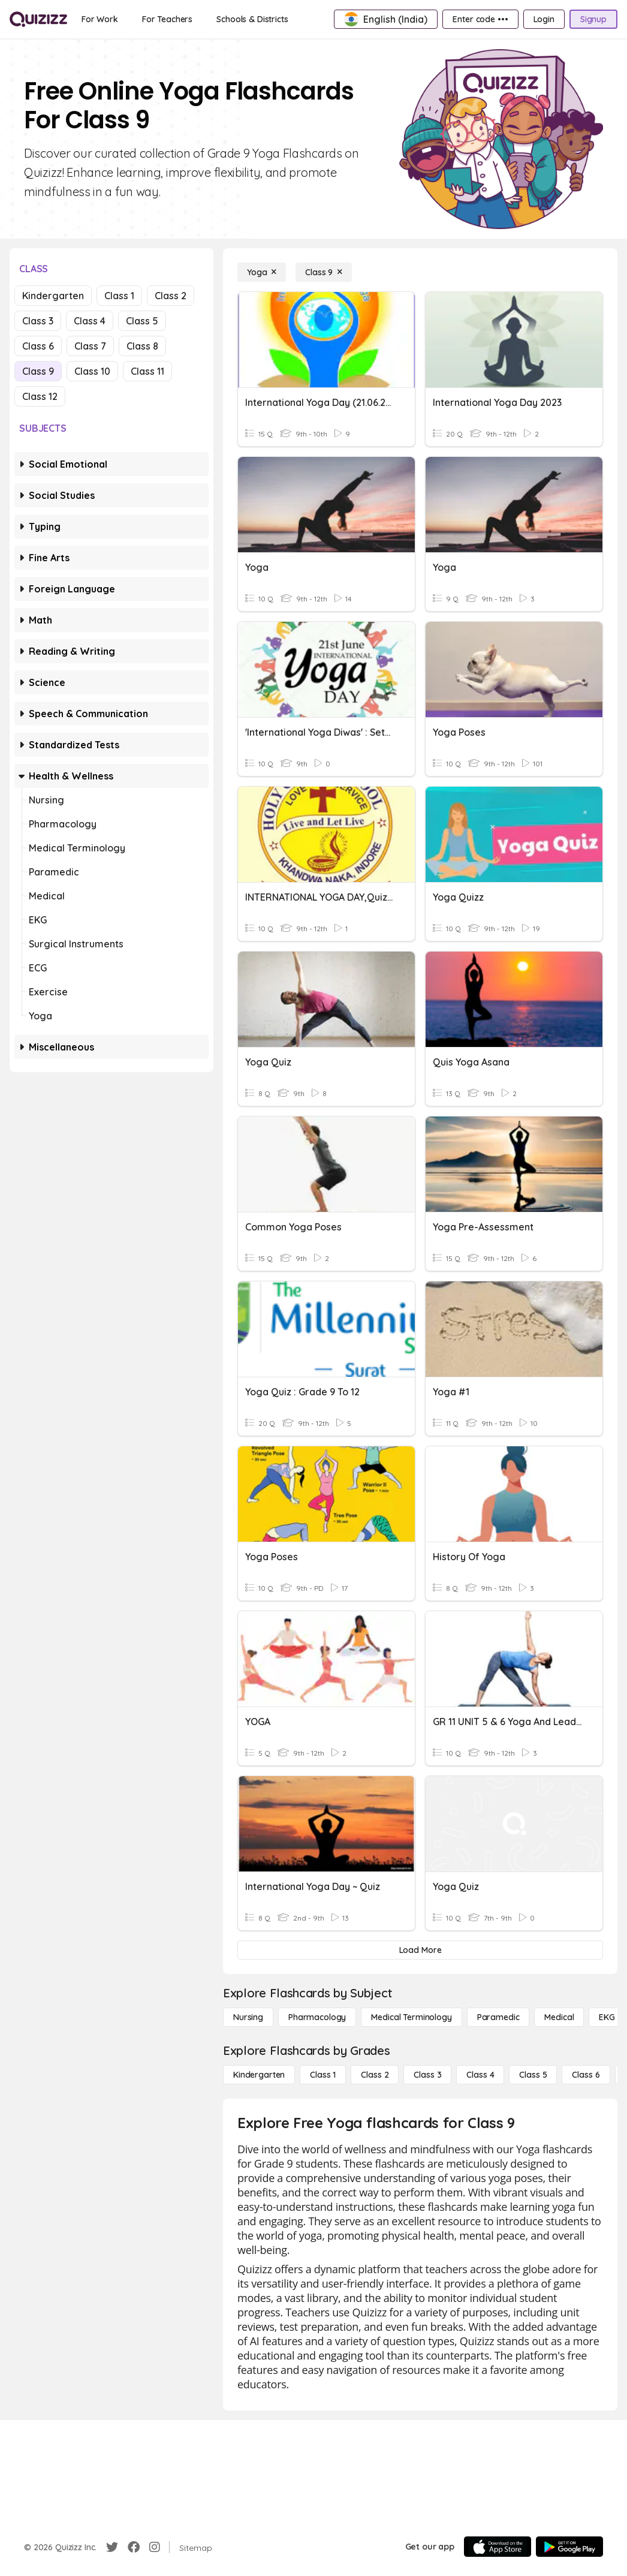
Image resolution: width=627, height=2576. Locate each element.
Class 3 (37, 321)
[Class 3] (427, 2074)
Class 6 (38, 346)
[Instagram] (154, 2547)
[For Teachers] (167, 19)
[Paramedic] (498, 2017)
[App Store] (497, 2546)
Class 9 (38, 371)
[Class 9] (324, 272)
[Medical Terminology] (411, 2017)
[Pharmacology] (317, 2017)
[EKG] (607, 2017)
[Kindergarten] (259, 2074)
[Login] (544, 19)
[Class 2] (375, 2074)
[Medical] (559, 2017)
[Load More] (420, 1950)
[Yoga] (261, 272)
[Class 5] (533, 2074)
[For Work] (100, 19)
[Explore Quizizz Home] (38, 19)
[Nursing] (248, 2017)
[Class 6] (586, 2074)
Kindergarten (53, 296)
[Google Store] (569, 2546)
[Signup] (593, 19)
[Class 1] (323, 2074)
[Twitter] (112, 2547)
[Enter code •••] (480, 19)
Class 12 (40, 396)
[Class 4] (480, 2074)
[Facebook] (134, 2547)
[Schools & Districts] (252, 19)
